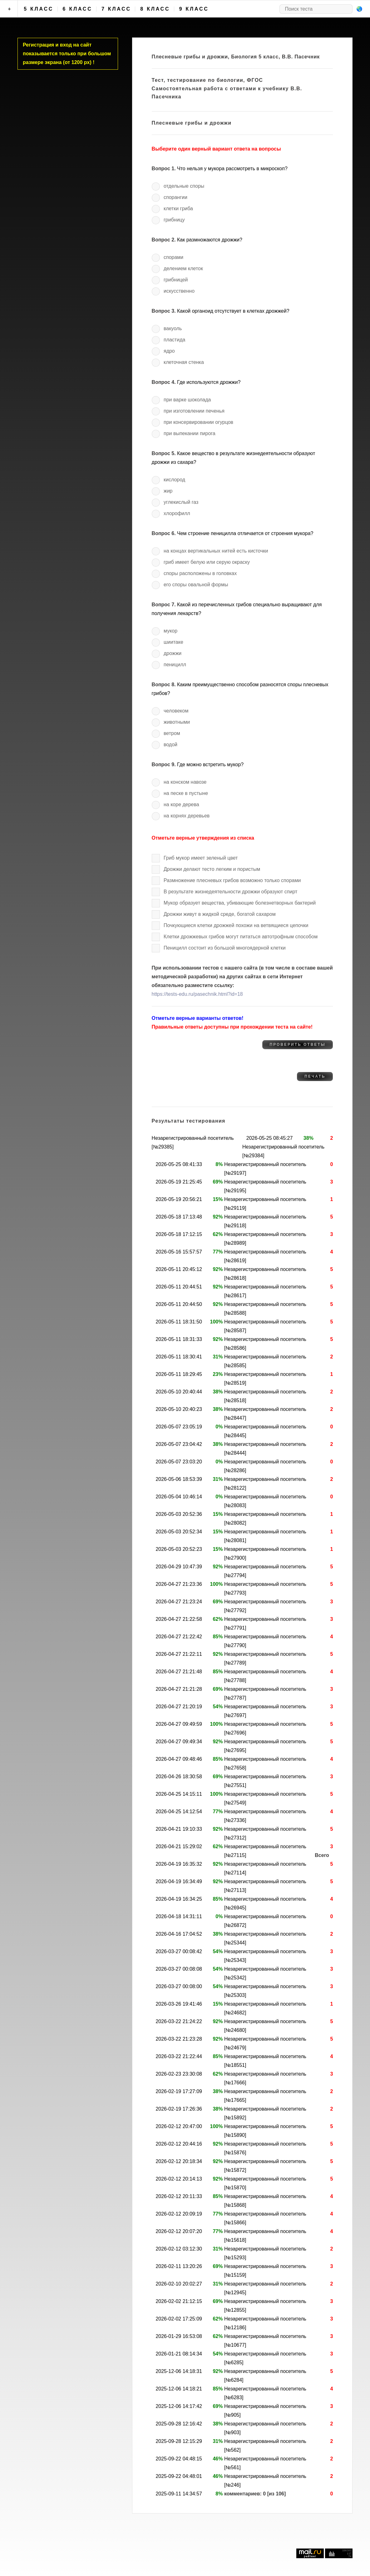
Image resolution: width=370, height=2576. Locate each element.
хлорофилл (177, 513)
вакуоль (173, 328)
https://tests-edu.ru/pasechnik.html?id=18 (197, 994)
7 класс (116, 9)
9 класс (194, 9)
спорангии (175, 197)
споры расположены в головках (200, 573)
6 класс (77, 9)
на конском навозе (185, 782)
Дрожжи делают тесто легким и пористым (212, 869)
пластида (174, 339)
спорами (173, 257)
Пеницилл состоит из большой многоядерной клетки (225, 947)
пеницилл (175, 664)
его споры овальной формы (196, 584)
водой (170, 744)
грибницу (174, 219)
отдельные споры (184, 186)
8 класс (155, 9)
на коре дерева (181, 804)
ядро (169, 351)
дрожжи (172, 653)
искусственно (179, 291)
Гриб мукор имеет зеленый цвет (201, 858)
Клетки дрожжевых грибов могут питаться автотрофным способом (241, 936)
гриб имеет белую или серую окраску (207, 562)
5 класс (38, 9)
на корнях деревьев (187, 815)
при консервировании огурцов (198, 422)
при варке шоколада (187, 399)
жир (168, 491)
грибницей (176, 279)
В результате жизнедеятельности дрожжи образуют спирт (230, 891)
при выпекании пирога (189, 433)
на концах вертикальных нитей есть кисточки (216, 550)
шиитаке (173, 642)
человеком (176, 710)
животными (177, 722)
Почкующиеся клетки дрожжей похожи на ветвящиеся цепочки (236, 925)
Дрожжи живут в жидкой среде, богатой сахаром (220, 914)
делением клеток (183, 268)
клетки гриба (178, 208)
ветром (172, 733)
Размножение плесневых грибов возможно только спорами (232, 880)
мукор (170, 630)
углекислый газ (181, 502)
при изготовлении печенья (194, 411)
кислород (174, 479)
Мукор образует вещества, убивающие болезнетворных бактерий (240, 903)
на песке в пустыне (186, 793)
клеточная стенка (184, 362)
